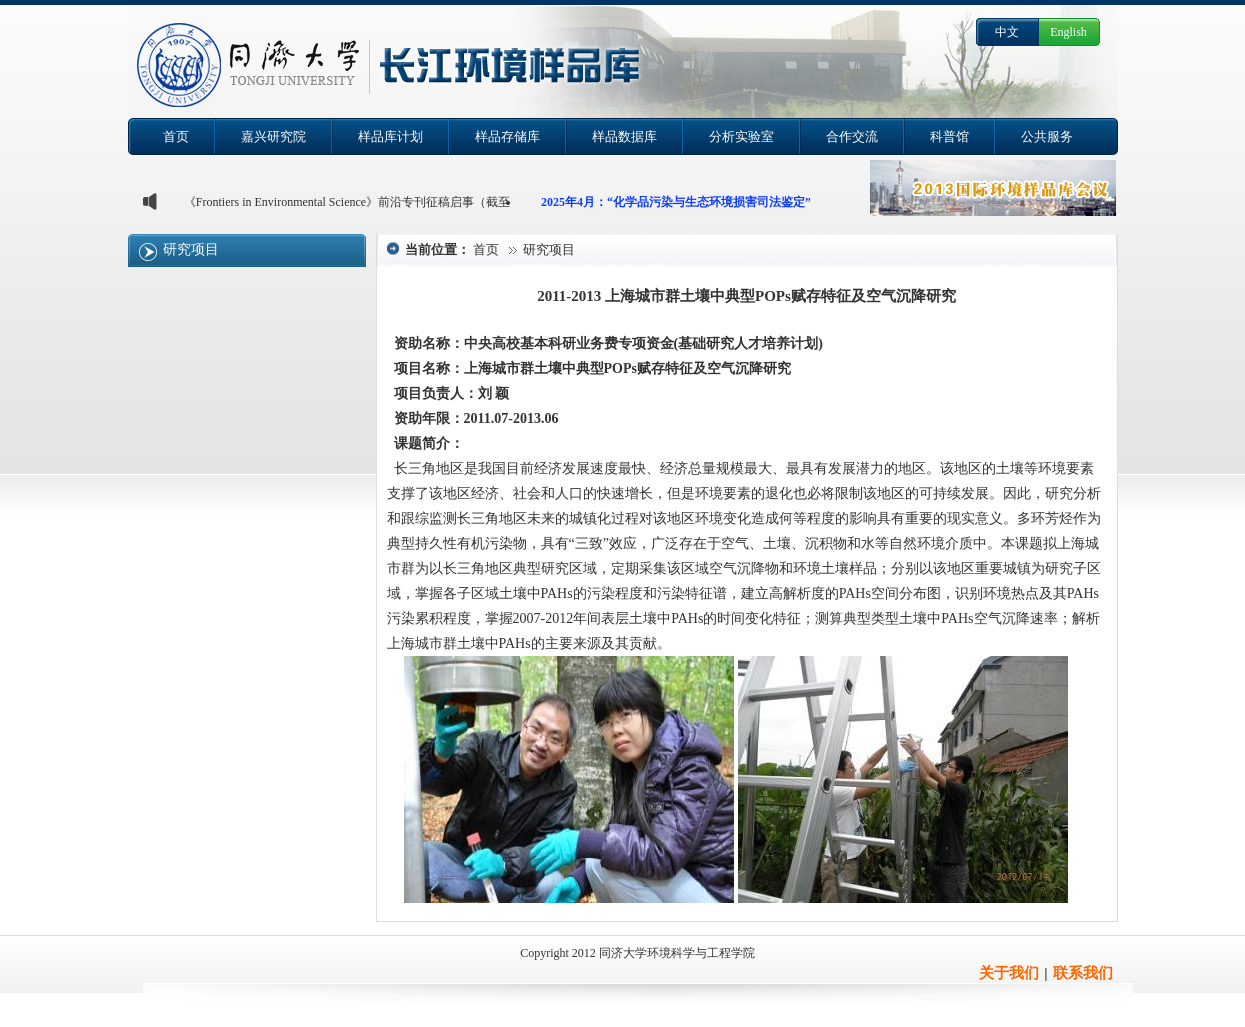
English (1068, 32)
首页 (486, 249)
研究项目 (191, 249)
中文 (1007, 32)
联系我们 (1083, 973)
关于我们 (1009, 973)
